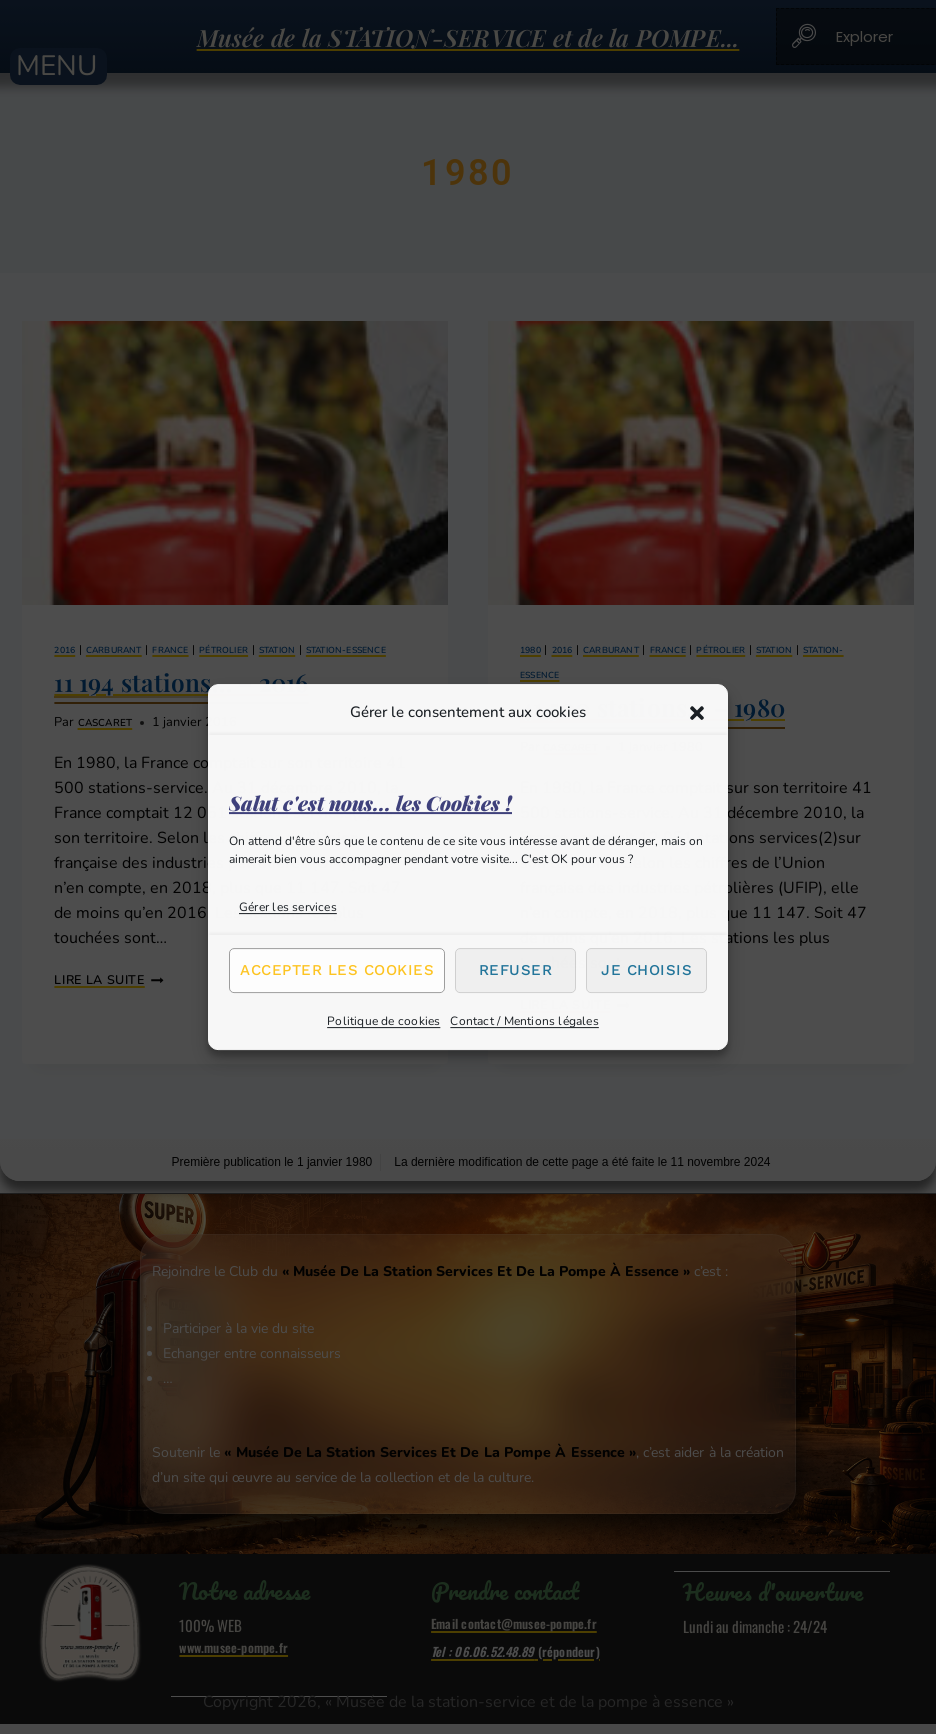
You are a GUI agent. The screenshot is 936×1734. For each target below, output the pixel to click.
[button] (697, 713)
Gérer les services (288, 907)
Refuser (516, 970)
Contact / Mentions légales (524, 1021)
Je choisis (646, 970)
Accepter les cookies (337, 970)
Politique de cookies (383, 1021)
